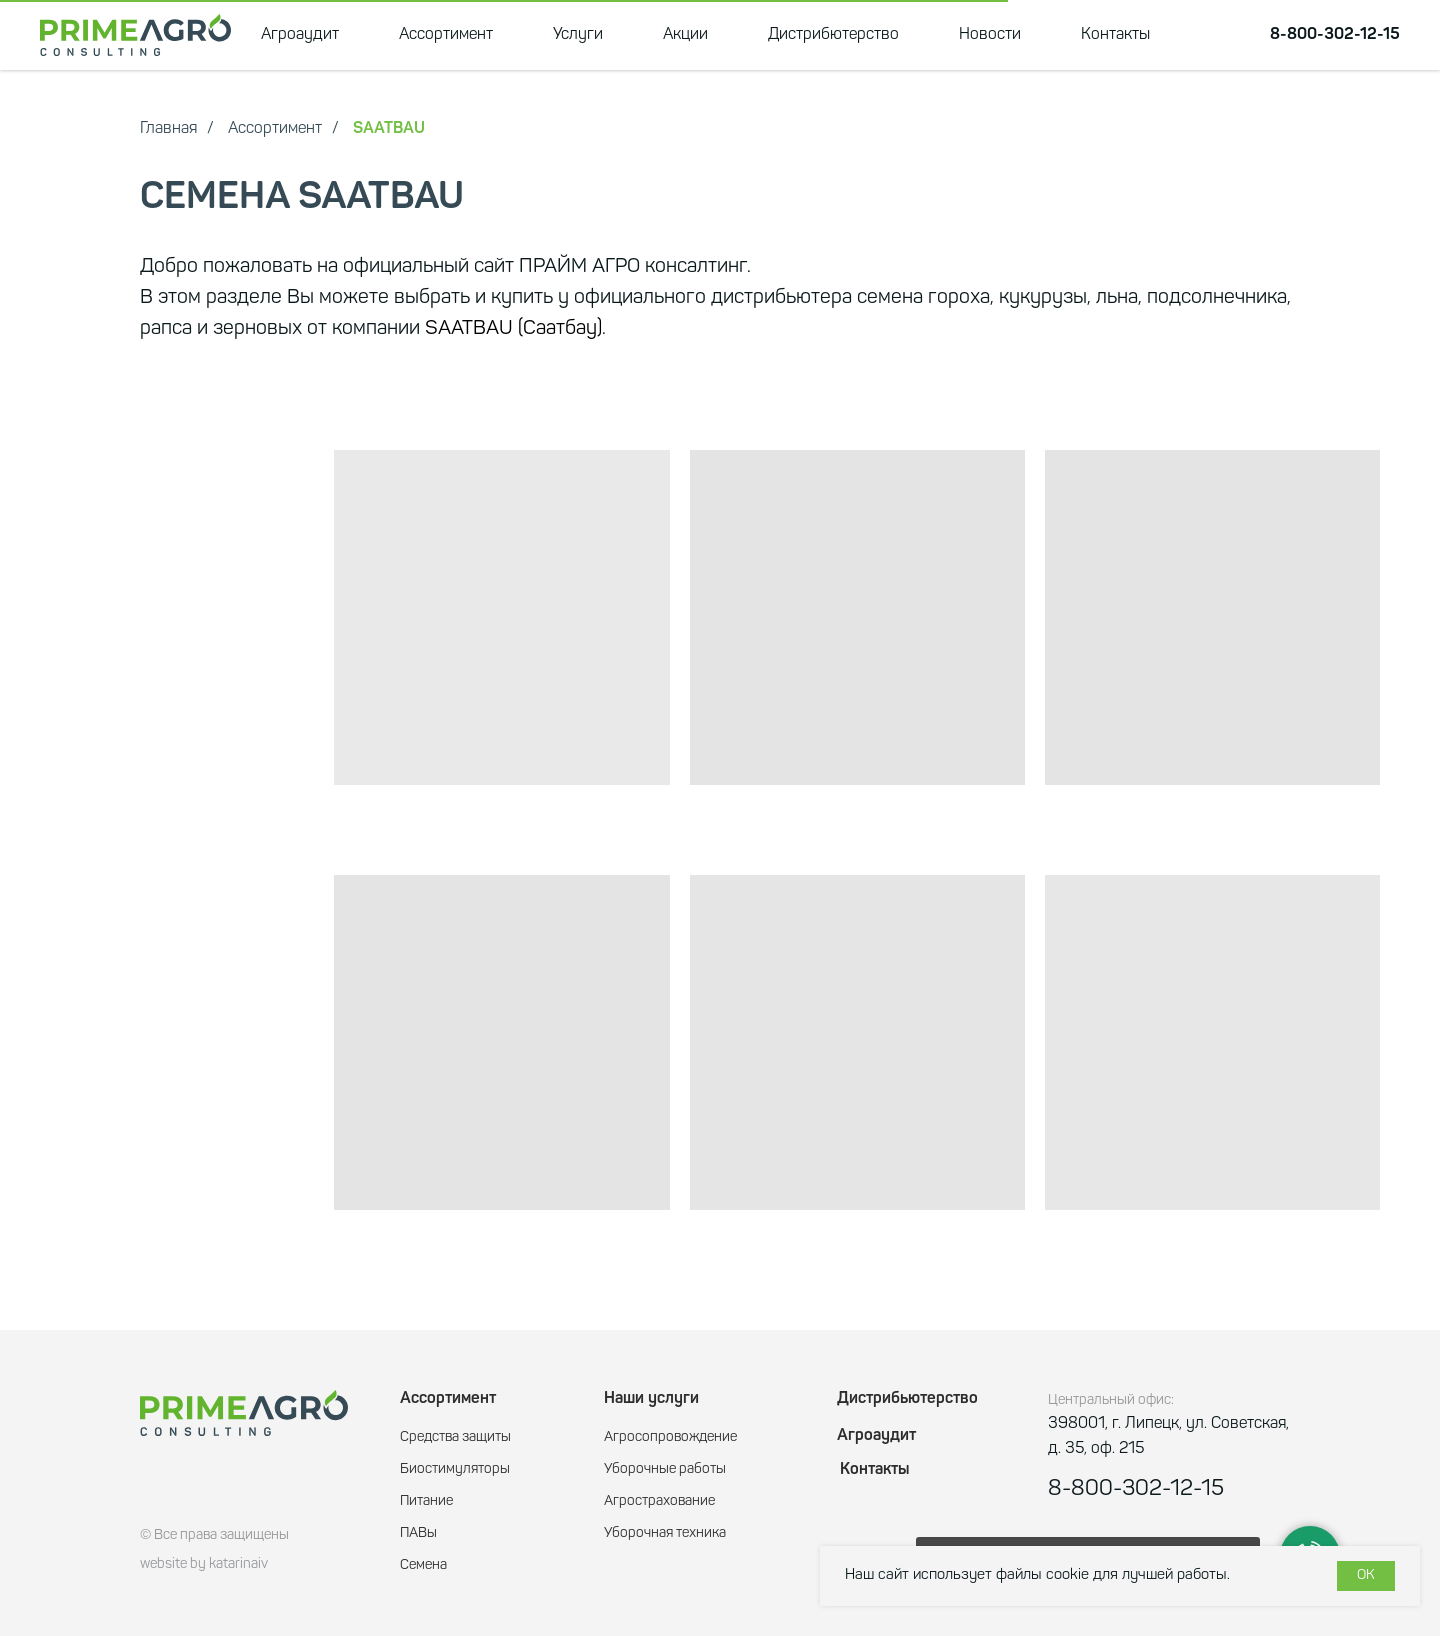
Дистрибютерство (833, 35)
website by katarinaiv (204, 1564)
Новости (990, 35)
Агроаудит (300, 35)
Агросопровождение (670, 1437)
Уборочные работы (665, 1469)
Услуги (578, 35)
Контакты (1115, 35)
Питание (426, 1501)
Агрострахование (659, 1501)
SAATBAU (389, 129)
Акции (685, 35)
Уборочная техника (665, 1533)
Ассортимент (446, 35)
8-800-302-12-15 (1335, 35)
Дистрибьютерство (907, 1399)
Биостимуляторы (455, 1469)
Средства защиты (455, 1437)
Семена (423, 1565)
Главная (168, 129)
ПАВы (418, 1533)
